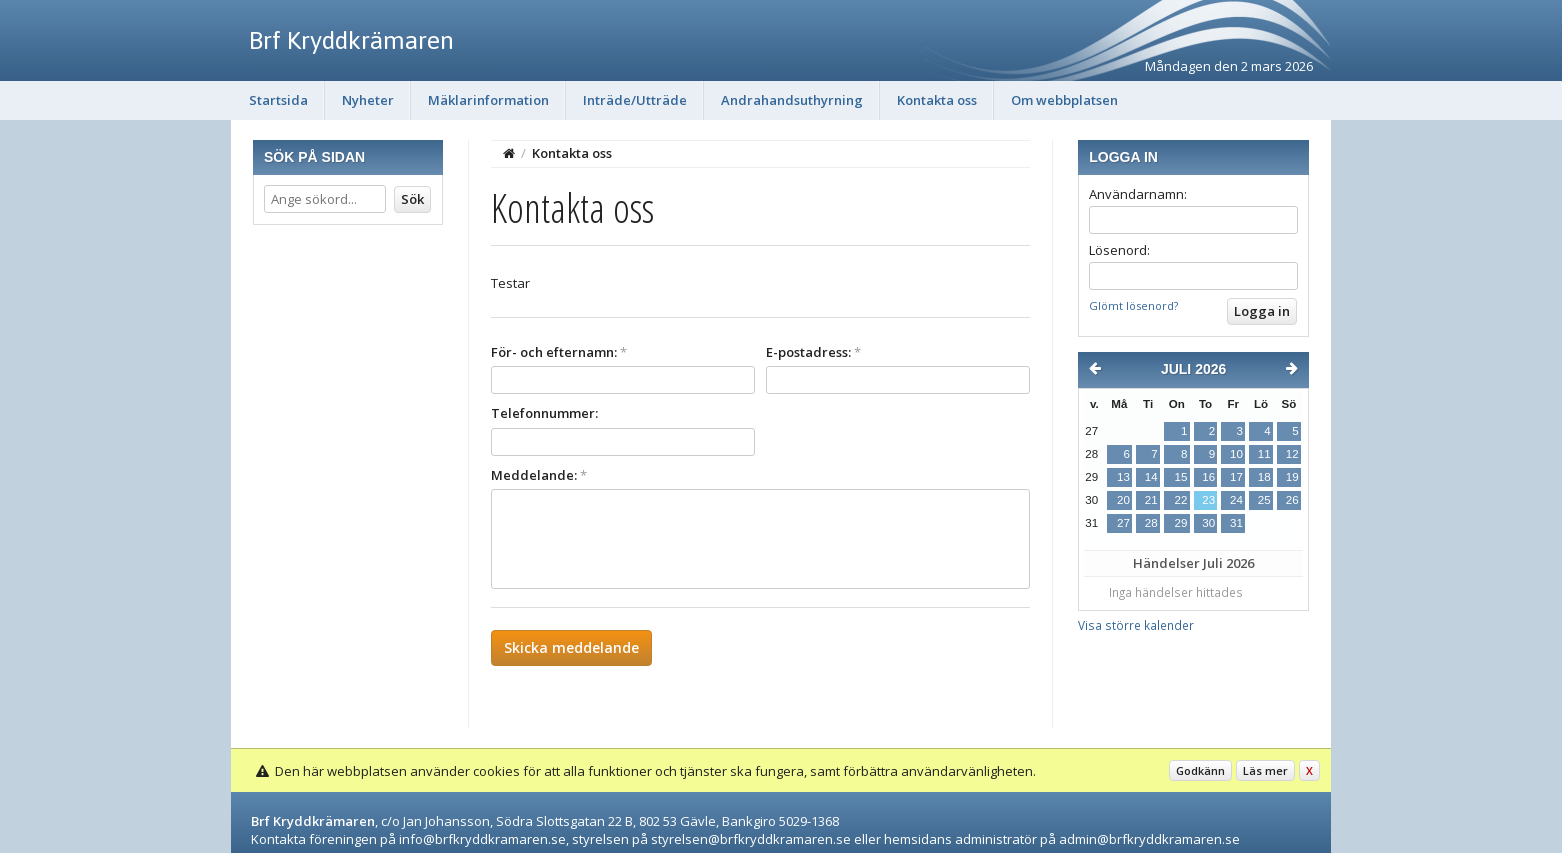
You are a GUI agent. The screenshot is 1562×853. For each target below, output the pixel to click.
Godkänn (1200, 770)
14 (1151, 477)
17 (1236, 477)
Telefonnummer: (544, 413)
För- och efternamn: (559, 352)
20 (1123, 500)
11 (1264, 454)
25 (1264, 500)
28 (1151, 523)
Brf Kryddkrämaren (351, 40)
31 (1236, 523)
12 (1292, 454)
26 (1292, 500)
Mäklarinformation (488, 100)
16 (1208, 477)
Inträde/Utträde (635, 100)
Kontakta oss (937, 100)
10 (1236, 454)
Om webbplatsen (1064, 100)
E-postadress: (813, 352)
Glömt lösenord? (1133, 305)
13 (1123, 477)
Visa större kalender (1136, 625)
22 (1180, 500)
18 (1264, 477)
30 (1208, 523)
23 (1208, 500)
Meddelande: (539, 475)
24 (1236, 500)
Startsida (278, 100)
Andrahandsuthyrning (792, 100)
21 (1151, 500)
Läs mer (1265, 770)
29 (1180, 523)
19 (1292, 477)
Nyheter (368, 100)
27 (1123, 523)
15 (1180, 477)
